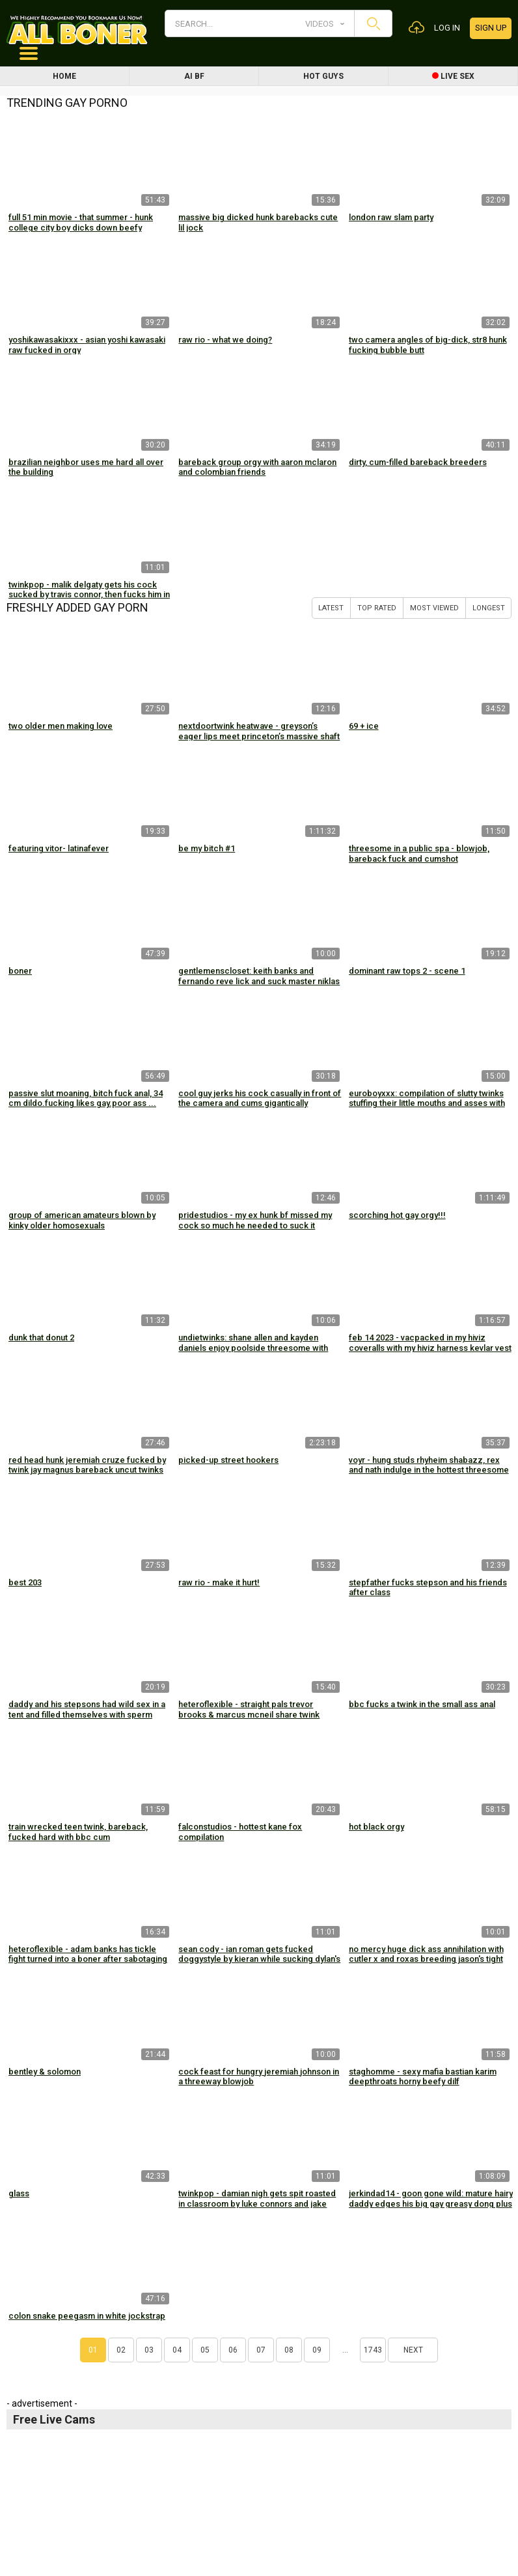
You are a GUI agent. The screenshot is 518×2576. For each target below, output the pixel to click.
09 (316, 2350)
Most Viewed (434, 608)
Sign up (490, 28)
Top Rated (376, 608)
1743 (373, 2350)
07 (261, 2350)
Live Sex (453, 76)
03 (149, 2350)
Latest (331, 608)
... (345, 2350)
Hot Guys (323, 76)
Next (413, 2350)
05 (205, 2350)
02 (121, 2350)
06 (233, 2350)
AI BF (194, 76)
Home (64, 76)
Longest (488, 608)
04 (177, 2350)
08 (288, 2350)
